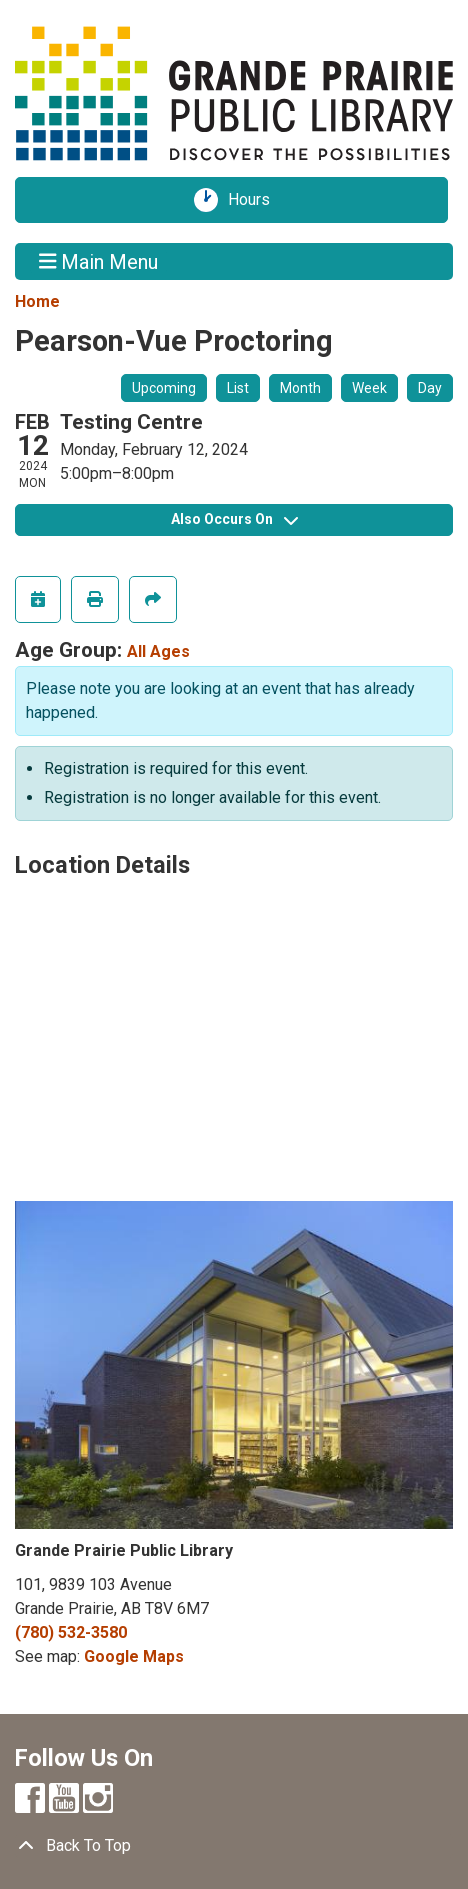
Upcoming (164, 388)
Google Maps (134, 1656)
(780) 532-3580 (71, 1632)
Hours (256, 200)
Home (37, 301)
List (238, 388)
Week (369, 388)
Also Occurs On (234, 519)
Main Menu (99, 261)
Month (300, 388)
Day (430, 388)
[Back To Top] (234, 1846)
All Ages (158, 651)
